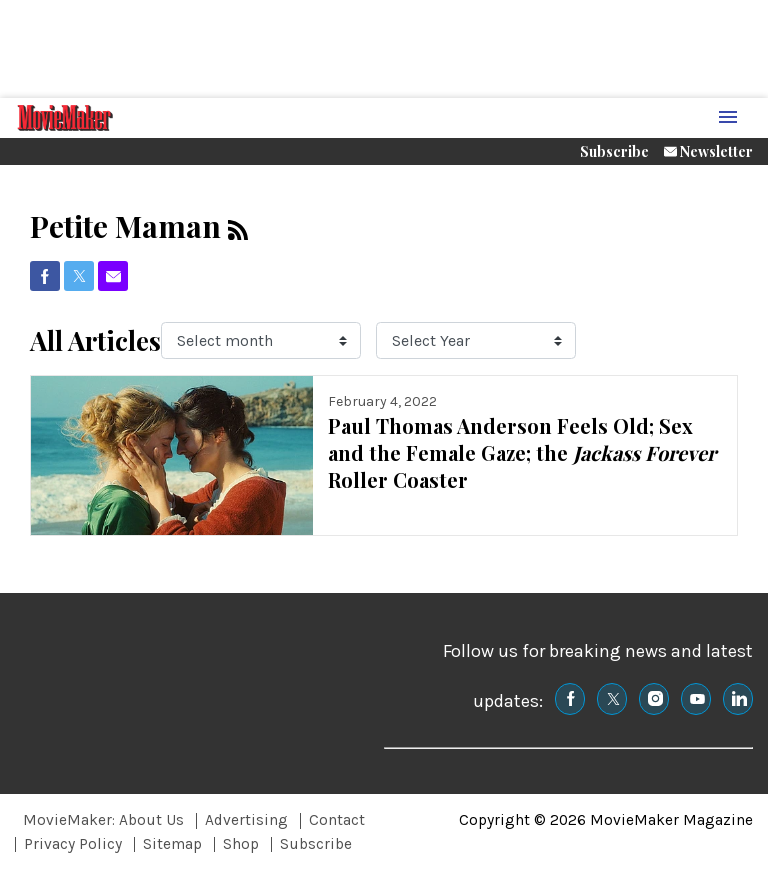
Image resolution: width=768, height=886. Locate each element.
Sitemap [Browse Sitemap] (172, 844)
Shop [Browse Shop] (241, 844)
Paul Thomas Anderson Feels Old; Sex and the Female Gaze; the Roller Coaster (522, 452)
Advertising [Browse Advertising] (246, 820)
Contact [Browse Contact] (337, 820)
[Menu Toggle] (728, 118)
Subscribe (614, 151)
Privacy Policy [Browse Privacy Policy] (73, 844)
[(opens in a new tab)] (45, 276)
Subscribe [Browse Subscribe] (316, 844)
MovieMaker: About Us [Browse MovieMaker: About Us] (103, 820)
